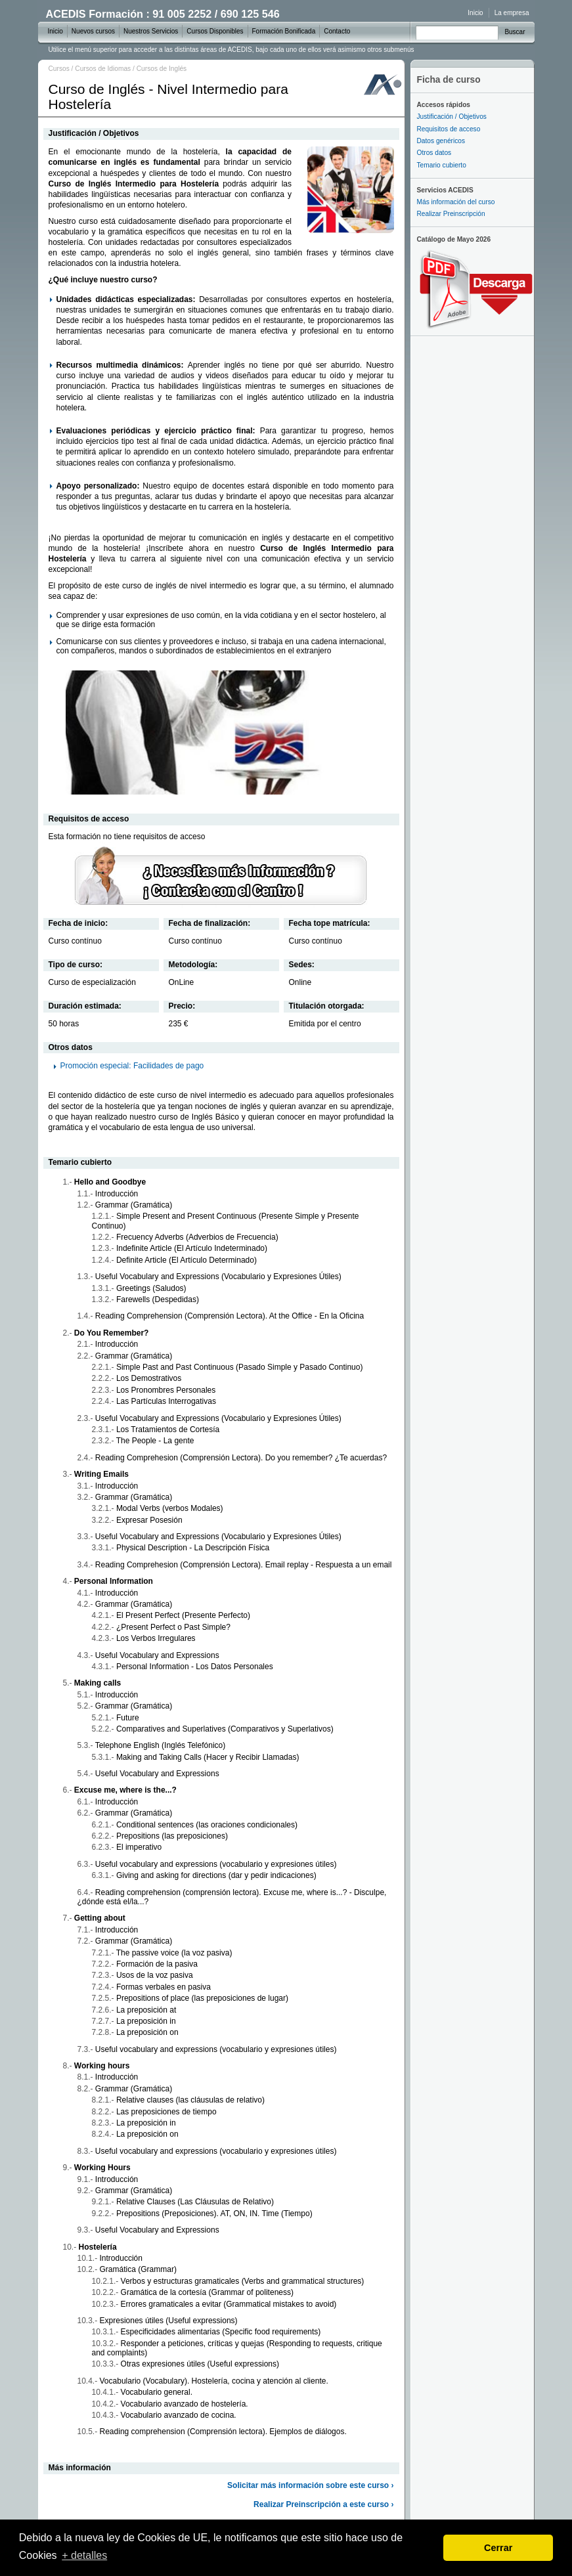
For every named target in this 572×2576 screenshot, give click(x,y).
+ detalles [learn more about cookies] (84, 2555)
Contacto (337, 31)
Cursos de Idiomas (103, 68)
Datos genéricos (441, 140)
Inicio (475, 12)
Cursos (59, 68)
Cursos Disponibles (215, 31)
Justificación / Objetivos (452, 116)
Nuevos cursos (93, 31)
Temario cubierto (441, 165)
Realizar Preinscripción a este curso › (323, 2504)
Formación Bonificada (284, 31)
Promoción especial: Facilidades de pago (132, 1065)
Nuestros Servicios (150, 31)
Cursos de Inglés (162, 68)
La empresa (512, 12)
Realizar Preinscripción (451, 213)
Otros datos (434, 152)
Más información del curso (456, 202)
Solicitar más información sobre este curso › (310, 2485)
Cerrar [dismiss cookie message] (498, 2548)
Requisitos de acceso (449, 129)
